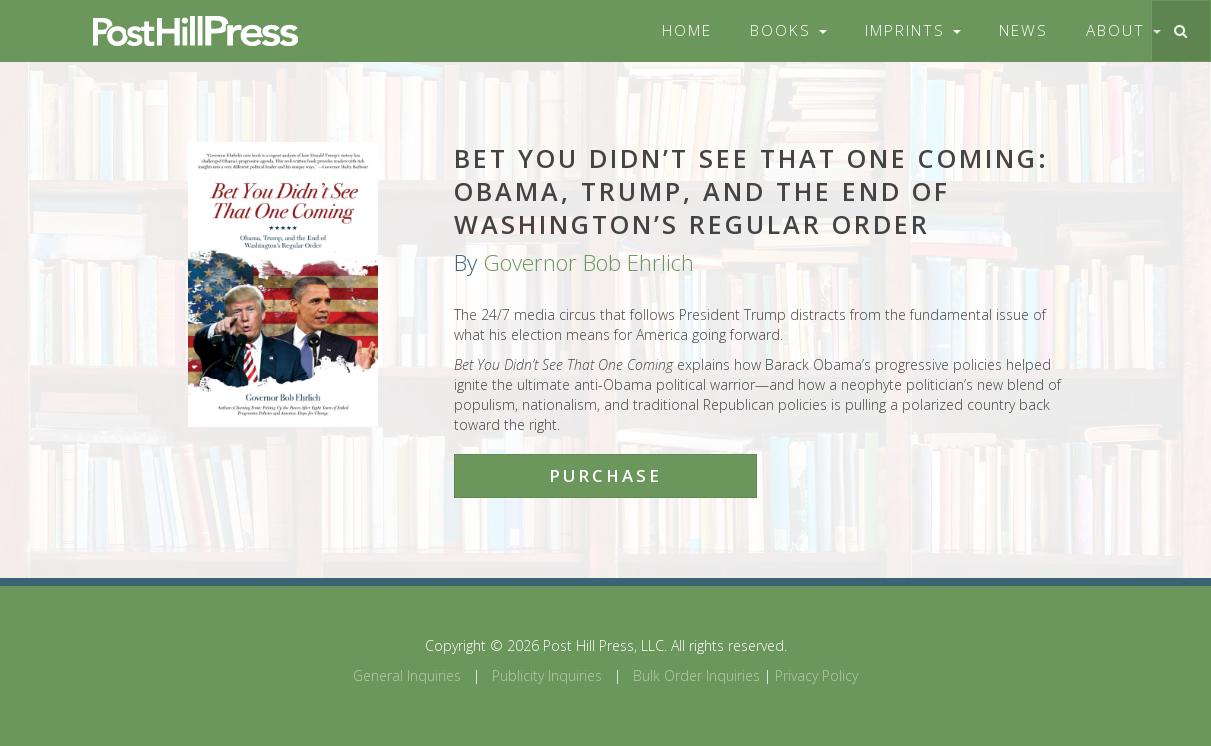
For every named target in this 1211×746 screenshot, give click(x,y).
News (1023, 30)
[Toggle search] (1180, 31)
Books (788, 30)
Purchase (605, 475)
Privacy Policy (816, 675)
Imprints (913, 30)
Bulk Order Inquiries (696, 675)
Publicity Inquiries (547, 675)
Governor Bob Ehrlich (588, 262)
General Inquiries (407, 675)
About (1123, 30)
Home (687, 30)
